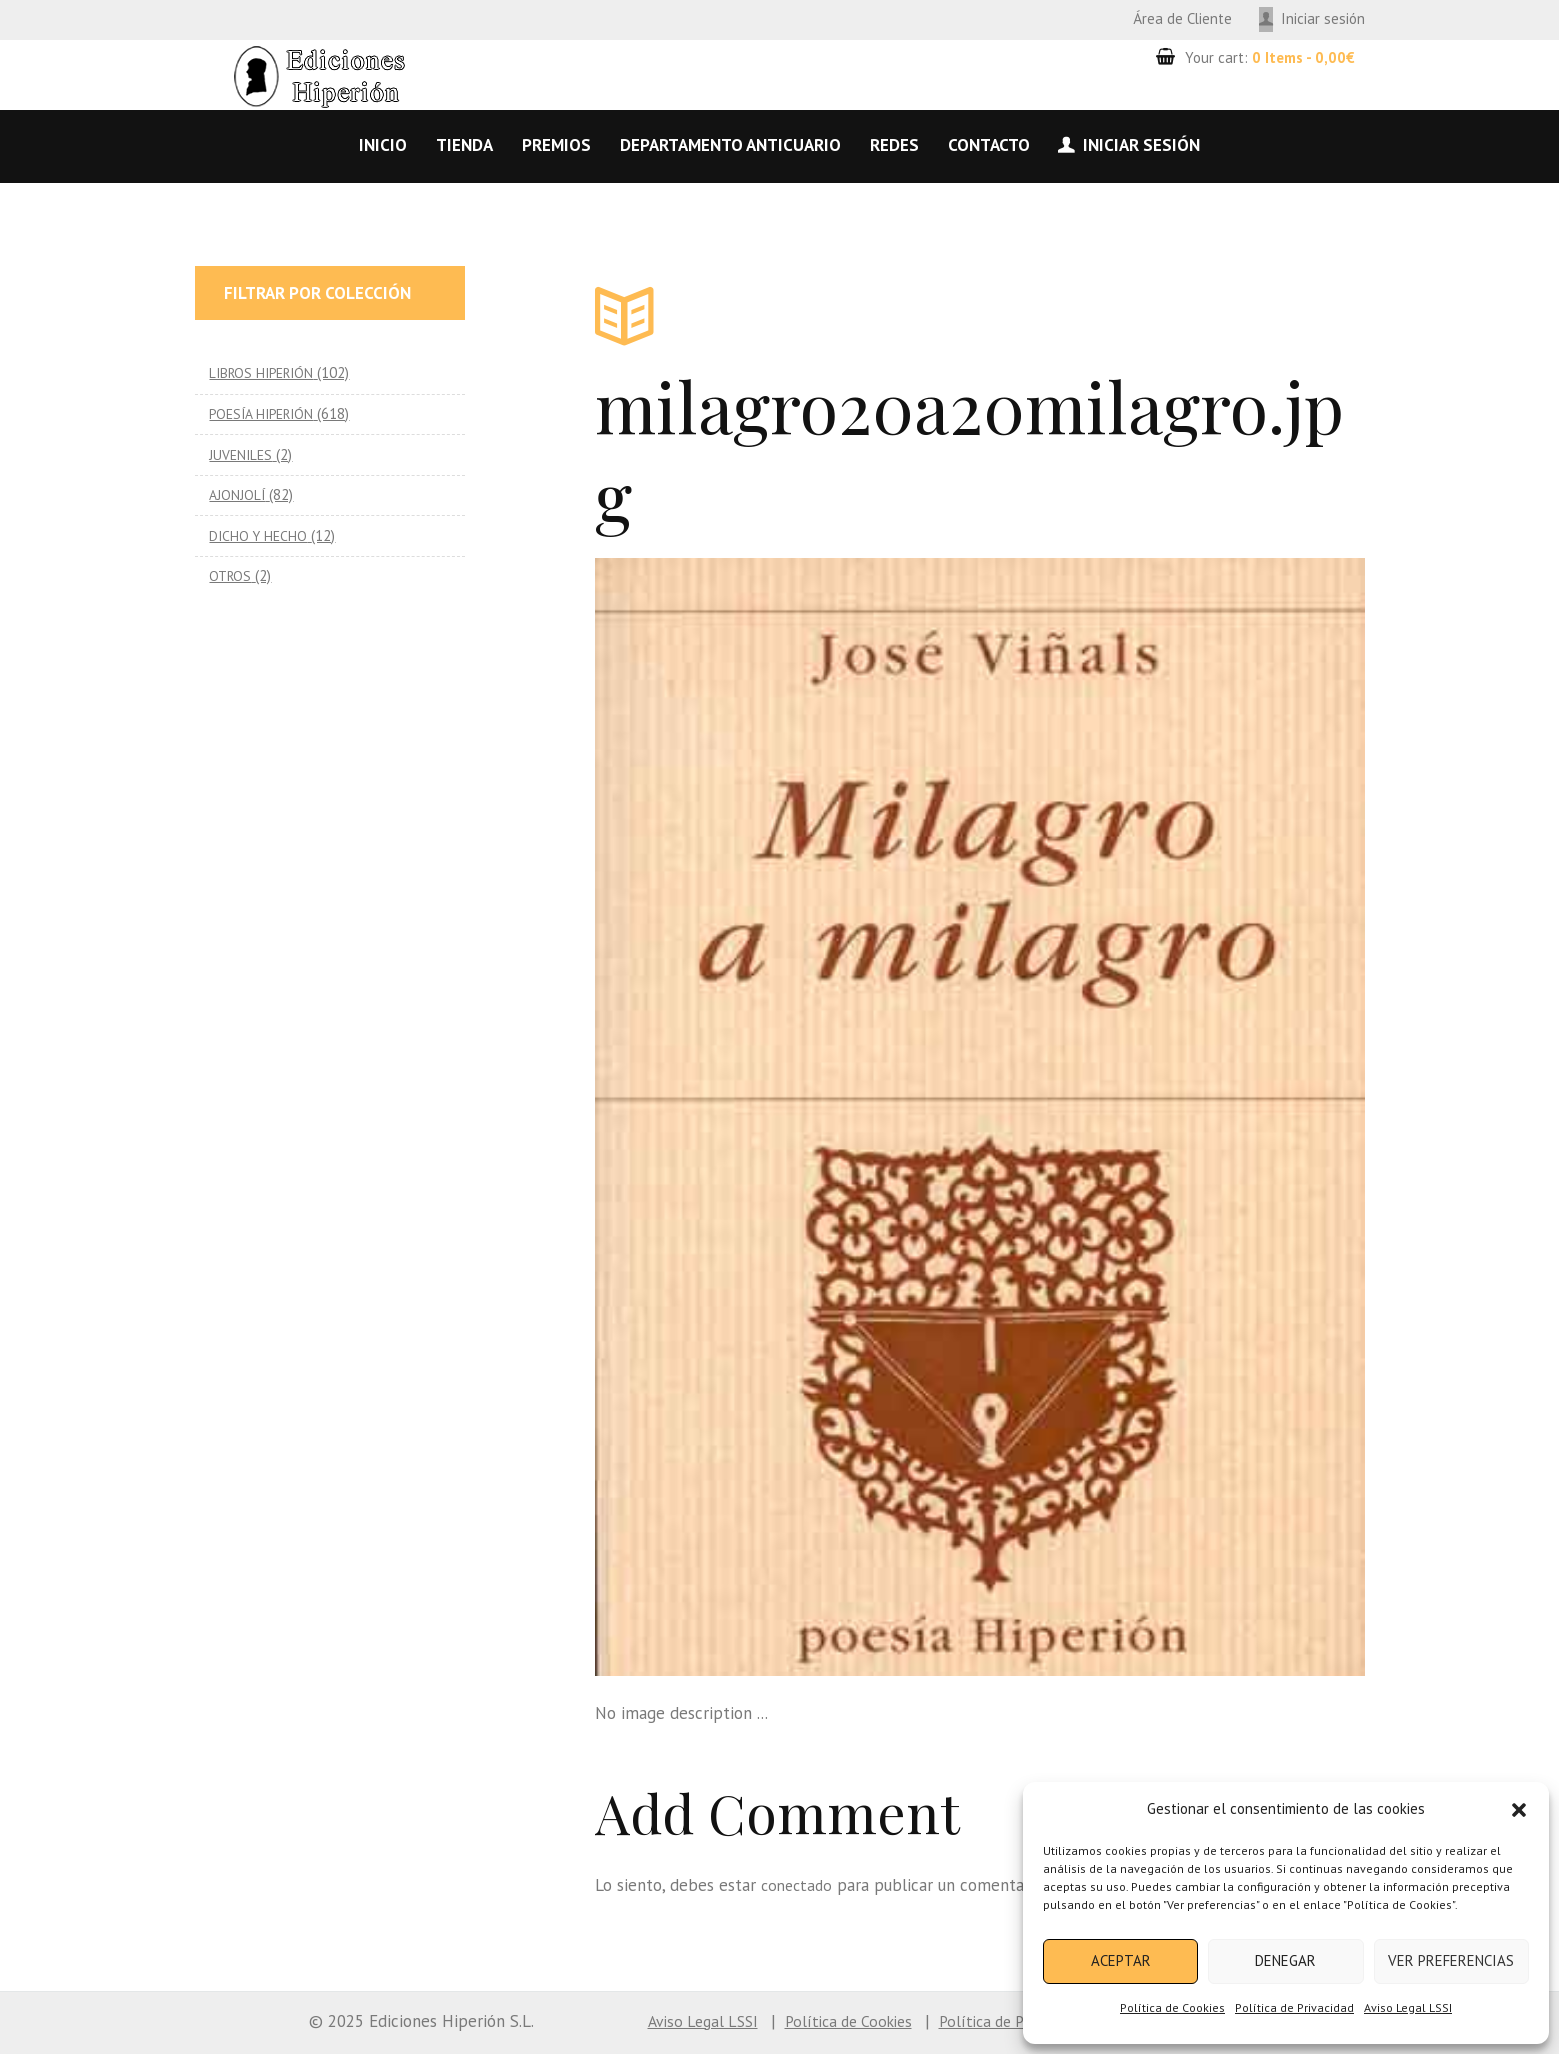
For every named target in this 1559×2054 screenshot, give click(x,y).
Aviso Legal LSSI (1408, 2007)
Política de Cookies (1172, 2007)
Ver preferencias (1451, 1960)
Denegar (1285, 1960)
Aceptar (1121, 1960)
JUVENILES (242, 454)
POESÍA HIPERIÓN (266, 413)
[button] (1519, 1810)
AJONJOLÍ (238, 494)
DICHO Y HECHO (260, 535)
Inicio (383, 145)
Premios (556, 145)
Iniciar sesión (1323, 18)
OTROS (231, 575)
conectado (799, 1885)
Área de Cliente (1182, 18)
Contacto (989, 145)
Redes (894, 145)
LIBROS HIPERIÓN (265, 372)
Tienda (464, 145)
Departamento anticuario (730, 145)
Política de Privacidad (1294, 2007)
